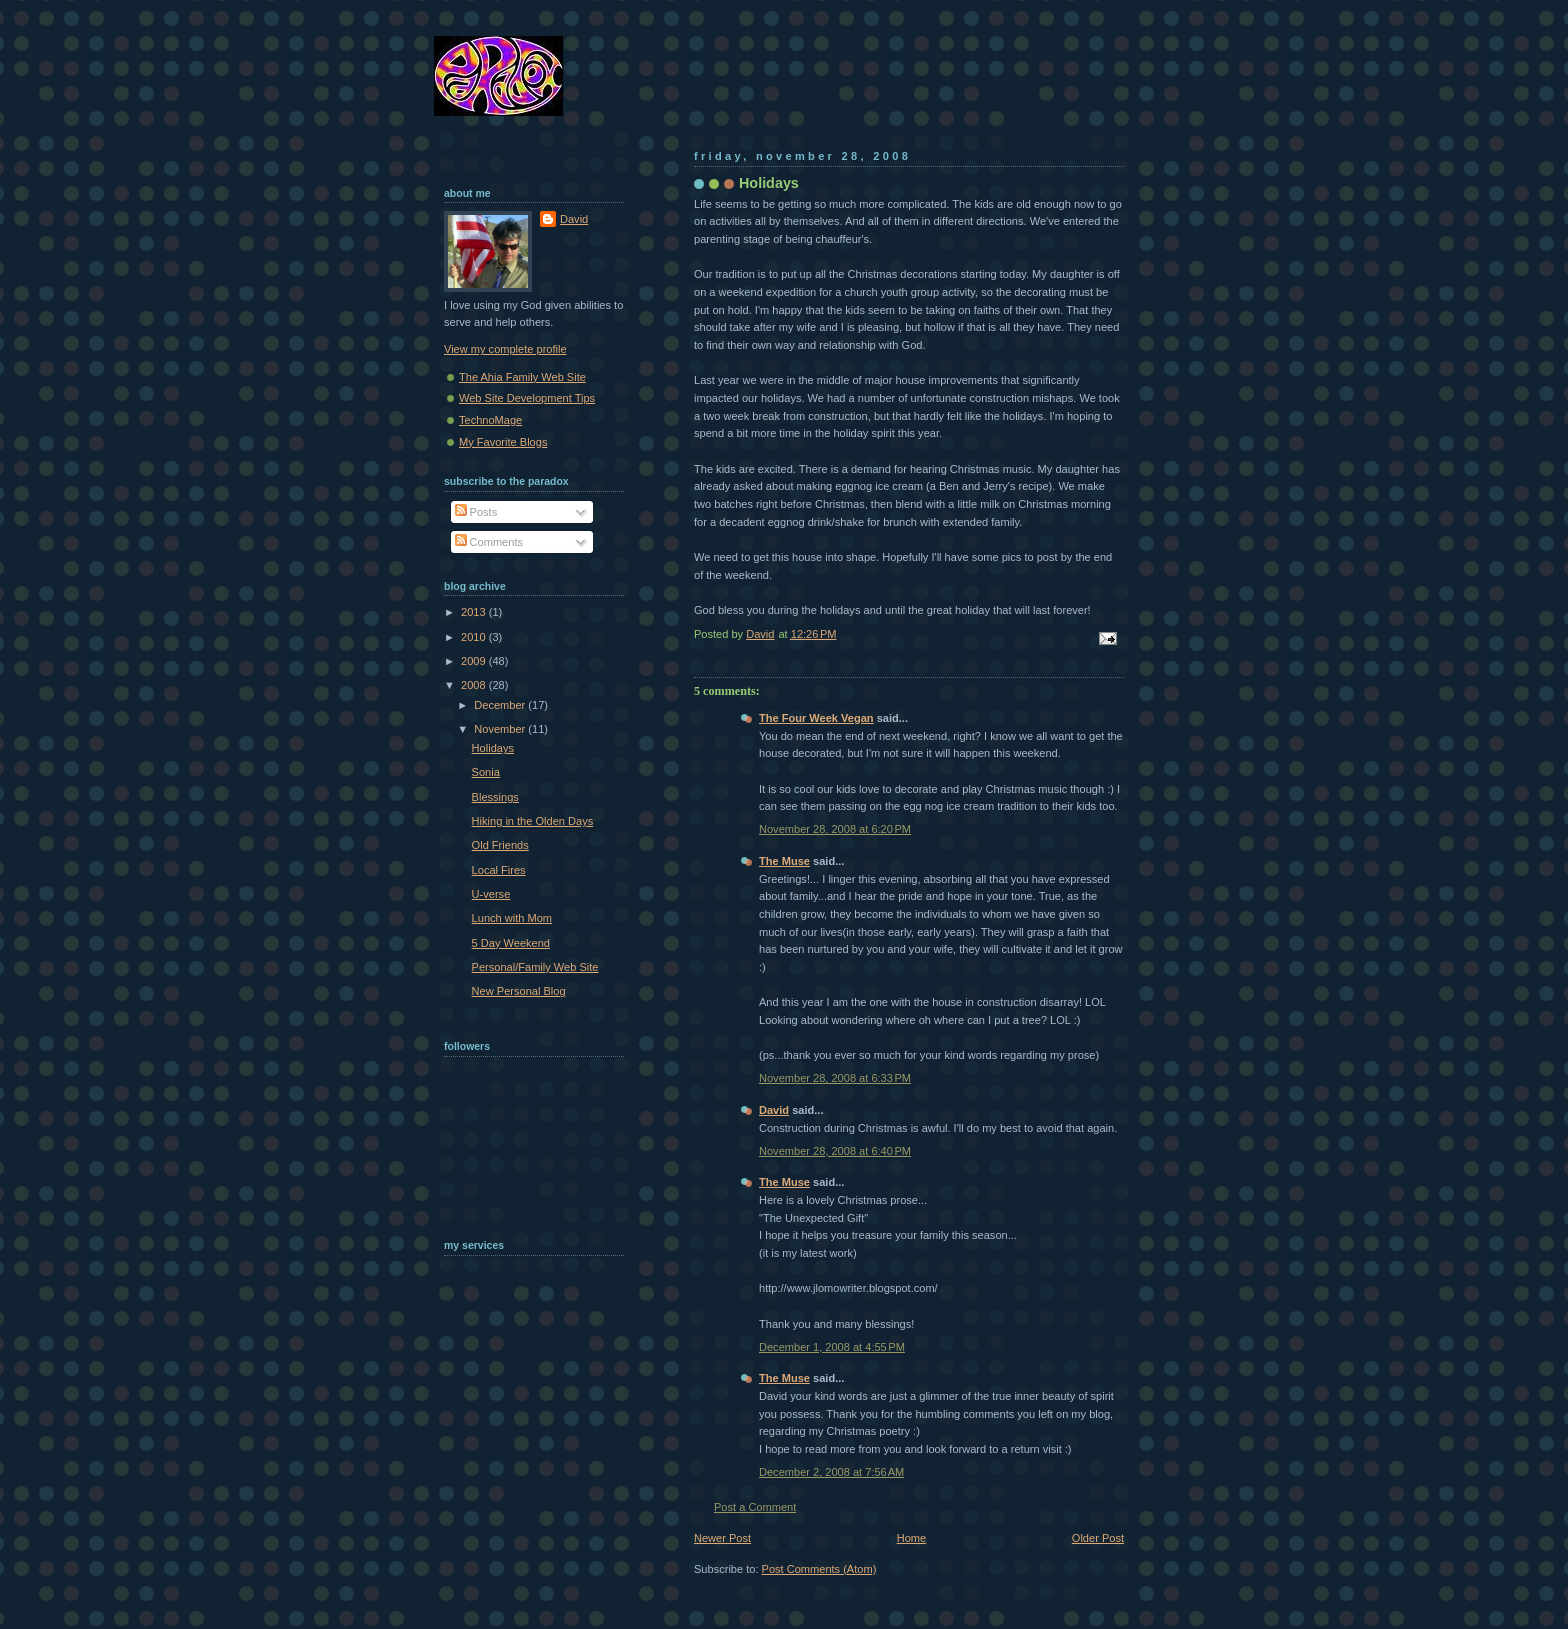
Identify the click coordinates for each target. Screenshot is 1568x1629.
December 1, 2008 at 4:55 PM (832, 1347)
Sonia (486, 772)
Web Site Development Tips (527, 398)
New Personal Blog (519, 991)
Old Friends (500, 845)
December (501, 705)
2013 (475, 612)
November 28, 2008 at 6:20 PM (835, 829)
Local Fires (499, 870)
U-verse (491, 894)
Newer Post (722, 1538)
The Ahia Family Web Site (522, 377)
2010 (475, 637)
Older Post (1098, 1538)
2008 (475, 685)
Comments (489, 542)
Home (911, 1538)
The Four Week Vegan (816, 718)
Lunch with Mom (512, 918)
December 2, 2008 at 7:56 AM (831, 1472)
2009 (475, 661)
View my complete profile (505, 349)
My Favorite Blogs (503, 442)
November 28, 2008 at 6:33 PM (835, 1078)
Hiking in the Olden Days (533, 821)
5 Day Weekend (511, 943)
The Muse (784, 861)
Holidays (493, 748)
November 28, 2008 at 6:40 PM (835, 1151)
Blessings (495, 797)
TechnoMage (490, 420)
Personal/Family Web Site (535, 967)
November (501, 729)
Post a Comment (755, 1507)
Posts (476, 512)
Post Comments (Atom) (819, 1569)
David (774, 1110)
